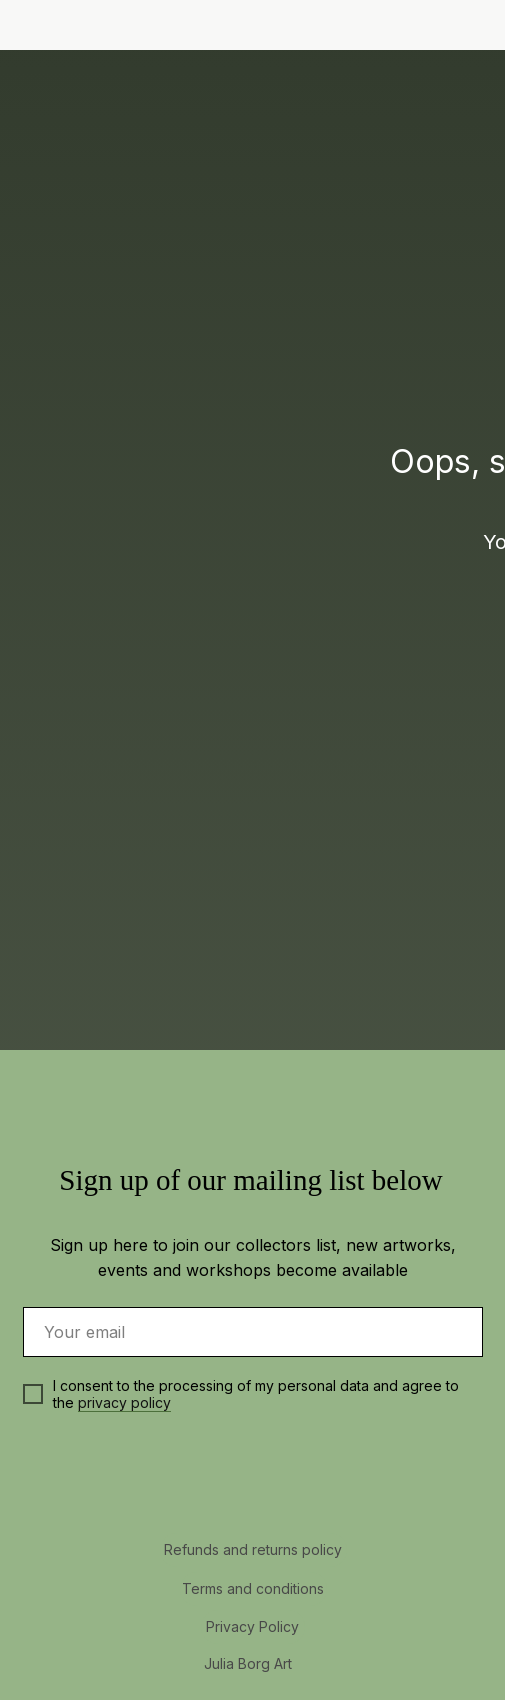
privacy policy (124, 1402)
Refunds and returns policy (253, 1549)
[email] (253, 1332)
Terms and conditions (253, 1588)
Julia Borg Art (248, 1663)
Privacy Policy (252, 1626)
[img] (470, 26)
